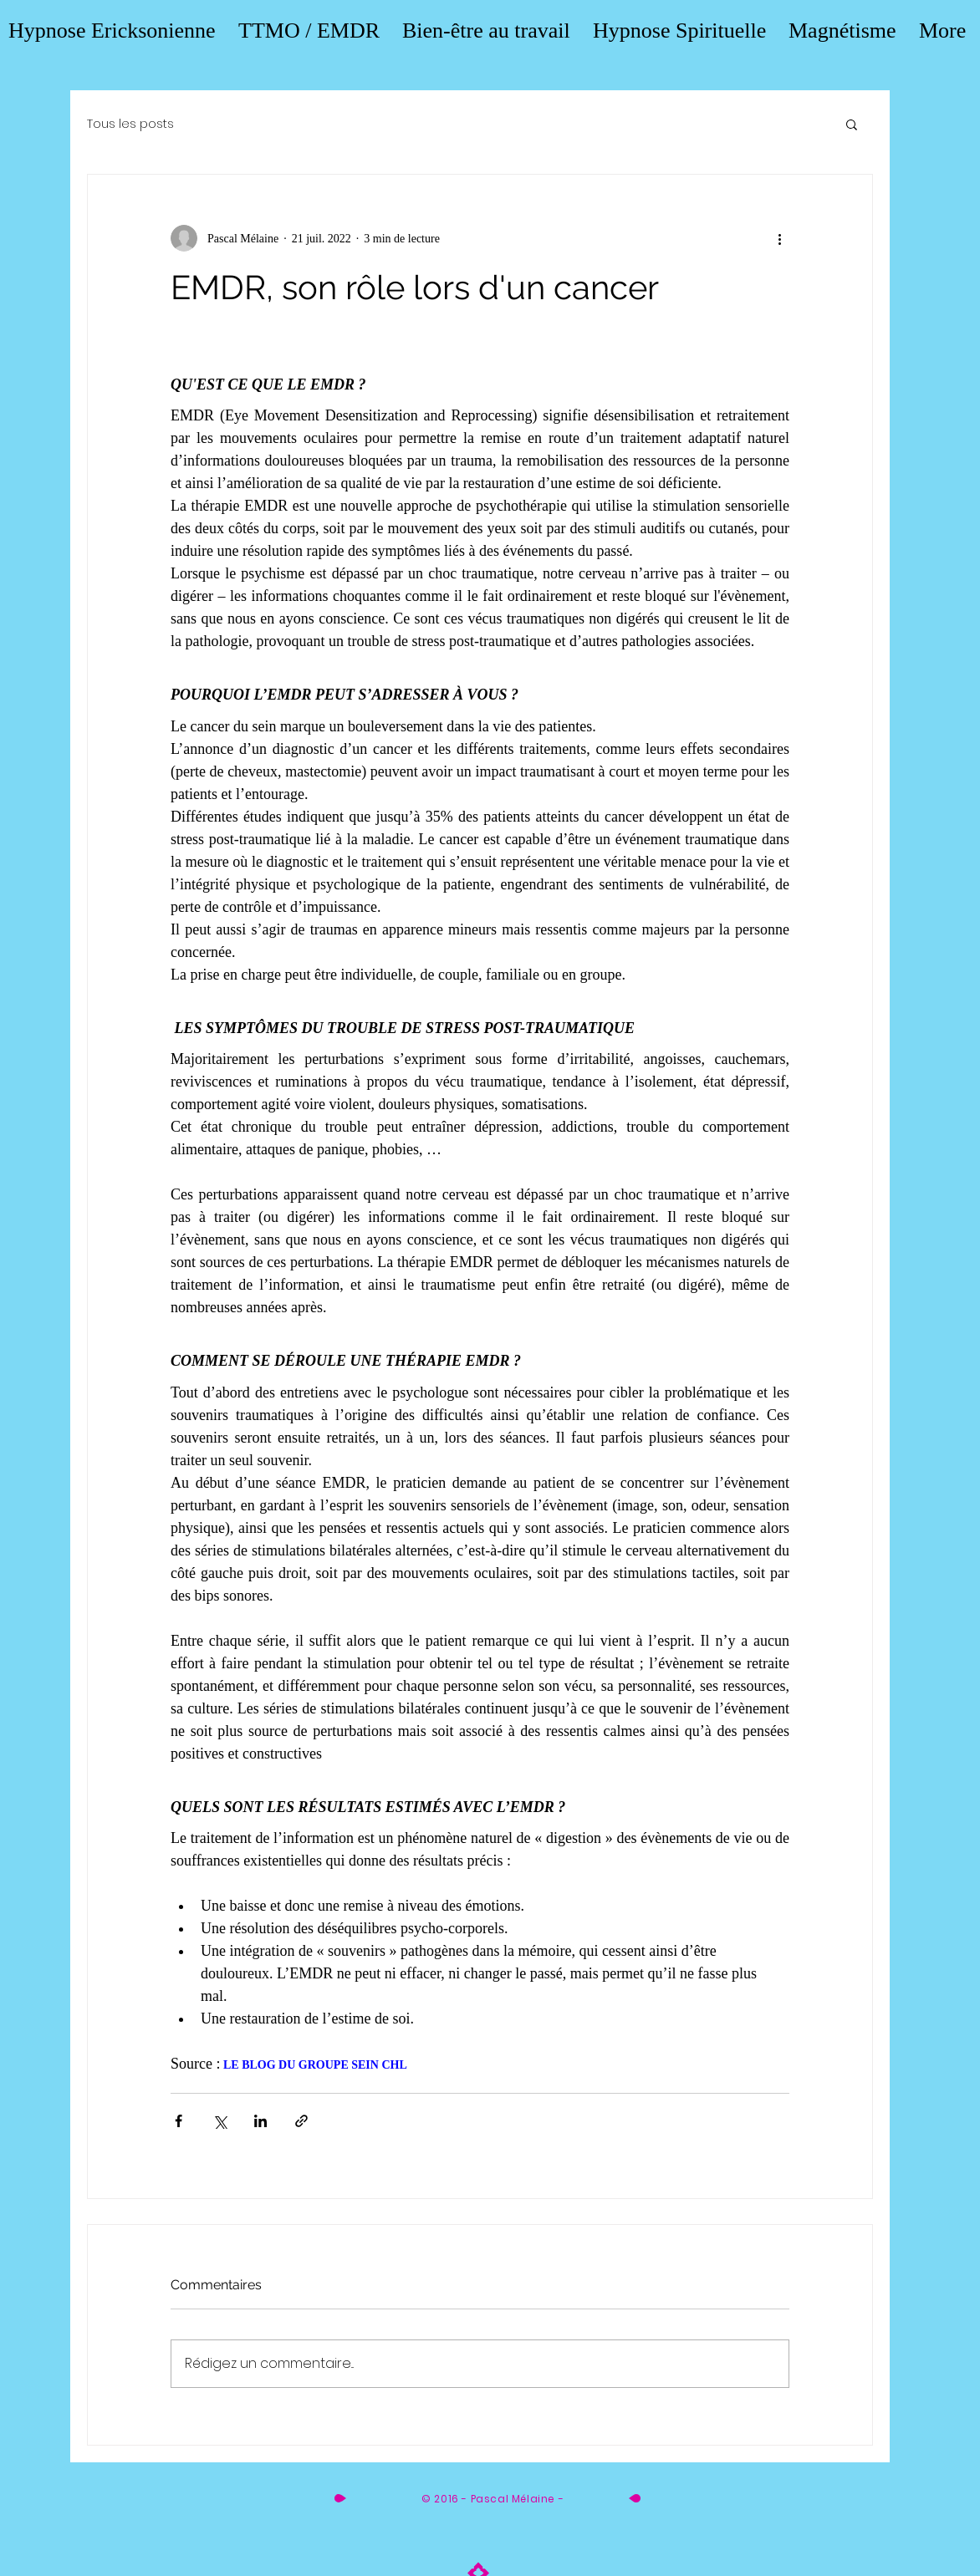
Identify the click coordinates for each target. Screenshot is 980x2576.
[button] (852, 123)
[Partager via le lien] (301, 2121)
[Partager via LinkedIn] (260, 2121)
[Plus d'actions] (779, 238)
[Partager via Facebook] (178, 2121)
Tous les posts (130, 123)
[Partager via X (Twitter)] (219, 2121)
